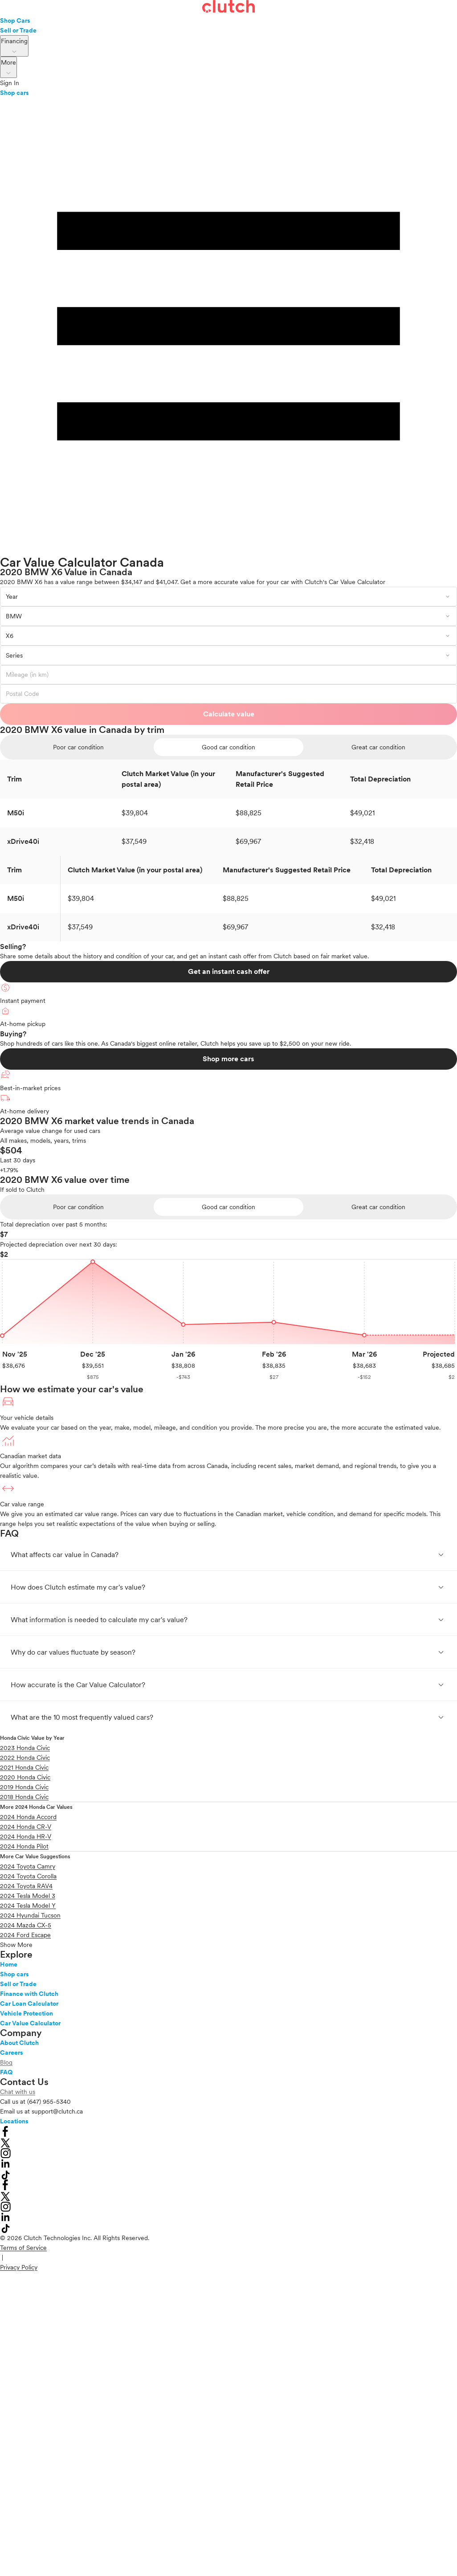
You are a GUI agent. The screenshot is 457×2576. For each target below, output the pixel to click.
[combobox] (228, 596)
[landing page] (228, 8)
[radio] (79, 747)
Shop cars (14, 92)
